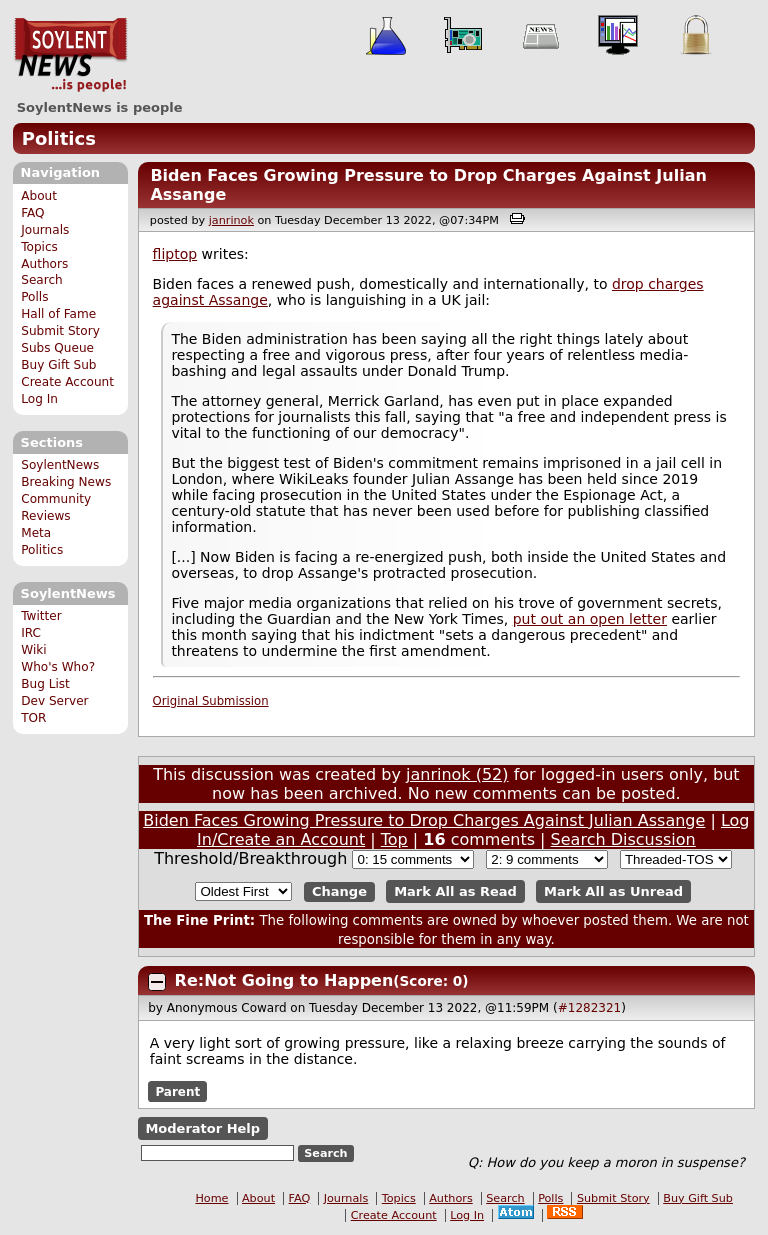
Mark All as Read (455, 891)
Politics (59, 138)
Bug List (45, 684)
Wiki (33, 650)
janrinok (231, 220)
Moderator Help (202, 1128)
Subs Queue (57, 348)
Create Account (67, 382)
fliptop (175, 254)
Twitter (41, 616)
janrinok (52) (457, 774)
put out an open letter (590, 619)
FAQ (32, 213)
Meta (36, 533)
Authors (44, 264)
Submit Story (60, 331)
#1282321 (590, 1008)
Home (211, 1198)
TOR (33, 718)
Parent (177, 1092)
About (39, 196)
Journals (45, 230)
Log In (39, 399)
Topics (39, 247)
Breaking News (66, 482)
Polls (34, 297)
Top (394, 839)
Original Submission (211, 701)
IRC (31, 633)
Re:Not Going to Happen (284, 980)
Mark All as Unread (613, 891)
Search (42, 280)
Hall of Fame (58, 314)
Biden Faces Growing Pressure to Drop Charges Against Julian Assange (424, 820)
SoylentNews (70, 55)
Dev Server (54, 701)
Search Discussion (623, 839)
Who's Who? (58, 667)
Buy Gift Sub (58, 365)
